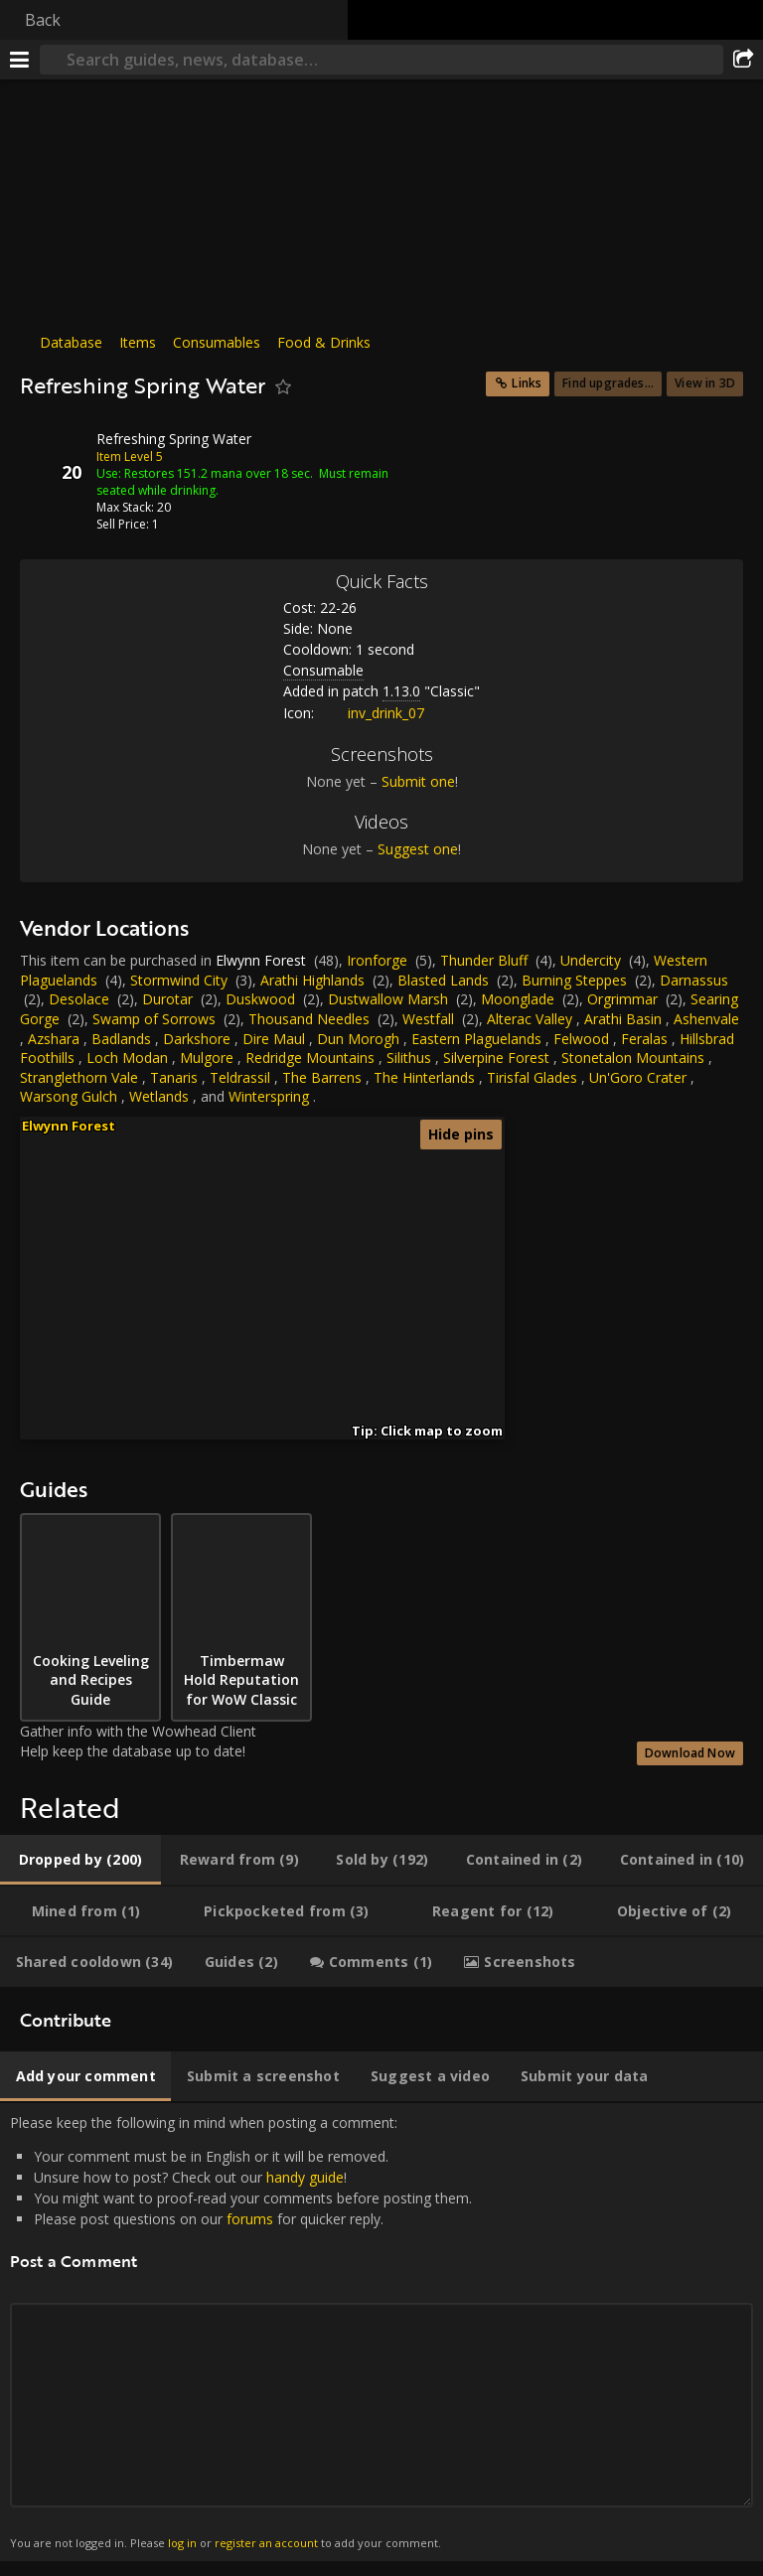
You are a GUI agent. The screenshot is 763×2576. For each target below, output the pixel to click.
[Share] (743, 59)
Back (43, 20)
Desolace (79, 998)
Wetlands (159, 1096)
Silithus (408, 1057)
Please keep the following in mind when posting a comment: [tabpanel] (381, 2332)
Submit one (418, 781)
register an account (266, 2542)
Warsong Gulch (68, 1096)
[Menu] (20, 59)
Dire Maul (273, 1038)
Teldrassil (240, 1077)
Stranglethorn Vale (79, 1077)
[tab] (80, 1860)
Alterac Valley (529, 1018)
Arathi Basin (623, 1018)
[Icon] (53, 454)
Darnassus (694, 980)
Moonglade (517, 998)
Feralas (644, 1038)
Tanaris (174, 1077)
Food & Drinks (324, 342)
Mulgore (206, 1057)
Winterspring (269, 1096)
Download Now (690, 1752)
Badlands (121, 1038)
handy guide (305, 2177)
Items (137, 342)
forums (250, 2218)
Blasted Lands (443, 980)
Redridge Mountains (310, 1057)
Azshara (53, 1038)
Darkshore (196, 1038)
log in (182, 2542)
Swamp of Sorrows (154, 1018)
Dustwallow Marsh (388, 998)
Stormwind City (179, 980)
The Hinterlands (424, 1077)
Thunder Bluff (484, 960)
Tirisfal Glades (532, 1077)
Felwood (581, 1038)
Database (71, 342)
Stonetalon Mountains (632, 1057)
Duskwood (260, 998)
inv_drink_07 (371, 712)
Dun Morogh (358, 1038)
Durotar (167, 998)
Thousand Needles (309, 1018)
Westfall (428, 1018)
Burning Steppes (574, 980)
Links (526, 383)
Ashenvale (706, 1018)
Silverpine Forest (496, 1057)
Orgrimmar (622, 998)
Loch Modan (127, 1057)
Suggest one (418, 848)
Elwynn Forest (261, 960)
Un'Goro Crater (638, 1077)
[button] (195, 1290)
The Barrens (322, 1077)
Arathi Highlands (312, 980)
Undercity (590, 960)
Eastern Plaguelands (476, 1038)
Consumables (216, 342)
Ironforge (377, 960)
